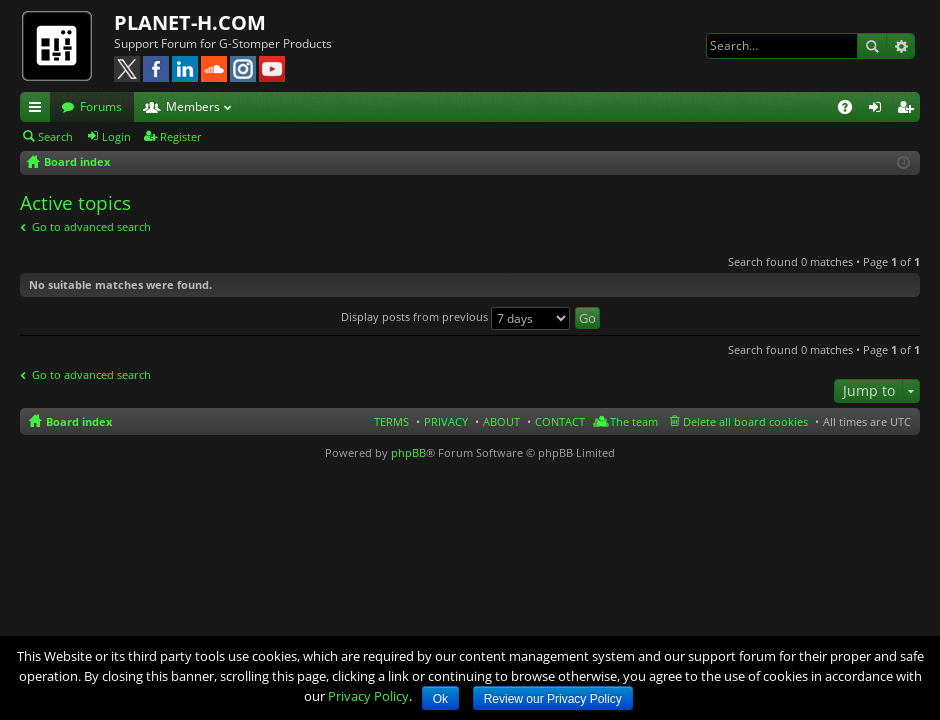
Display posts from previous (455, 316)
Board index (79, 421)
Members (193, 106)
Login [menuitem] (879, 110)
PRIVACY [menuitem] (446, 421)
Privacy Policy (368, 696)
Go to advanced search (91, 226)
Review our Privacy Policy (553, 699)
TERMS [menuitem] (391, 421)
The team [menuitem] (634, 421)
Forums (101, 106)
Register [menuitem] (909, 110)
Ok (440, 699)
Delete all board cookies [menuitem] (745, 421)
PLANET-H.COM (190, 22)
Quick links (39, 110)
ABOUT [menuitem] (501, 421)
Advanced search (900, 46)
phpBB (408, 452)
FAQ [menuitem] (851, 110)
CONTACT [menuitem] (560, 421)
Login (116, 136)
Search (872, 46)
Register (181, 136)
